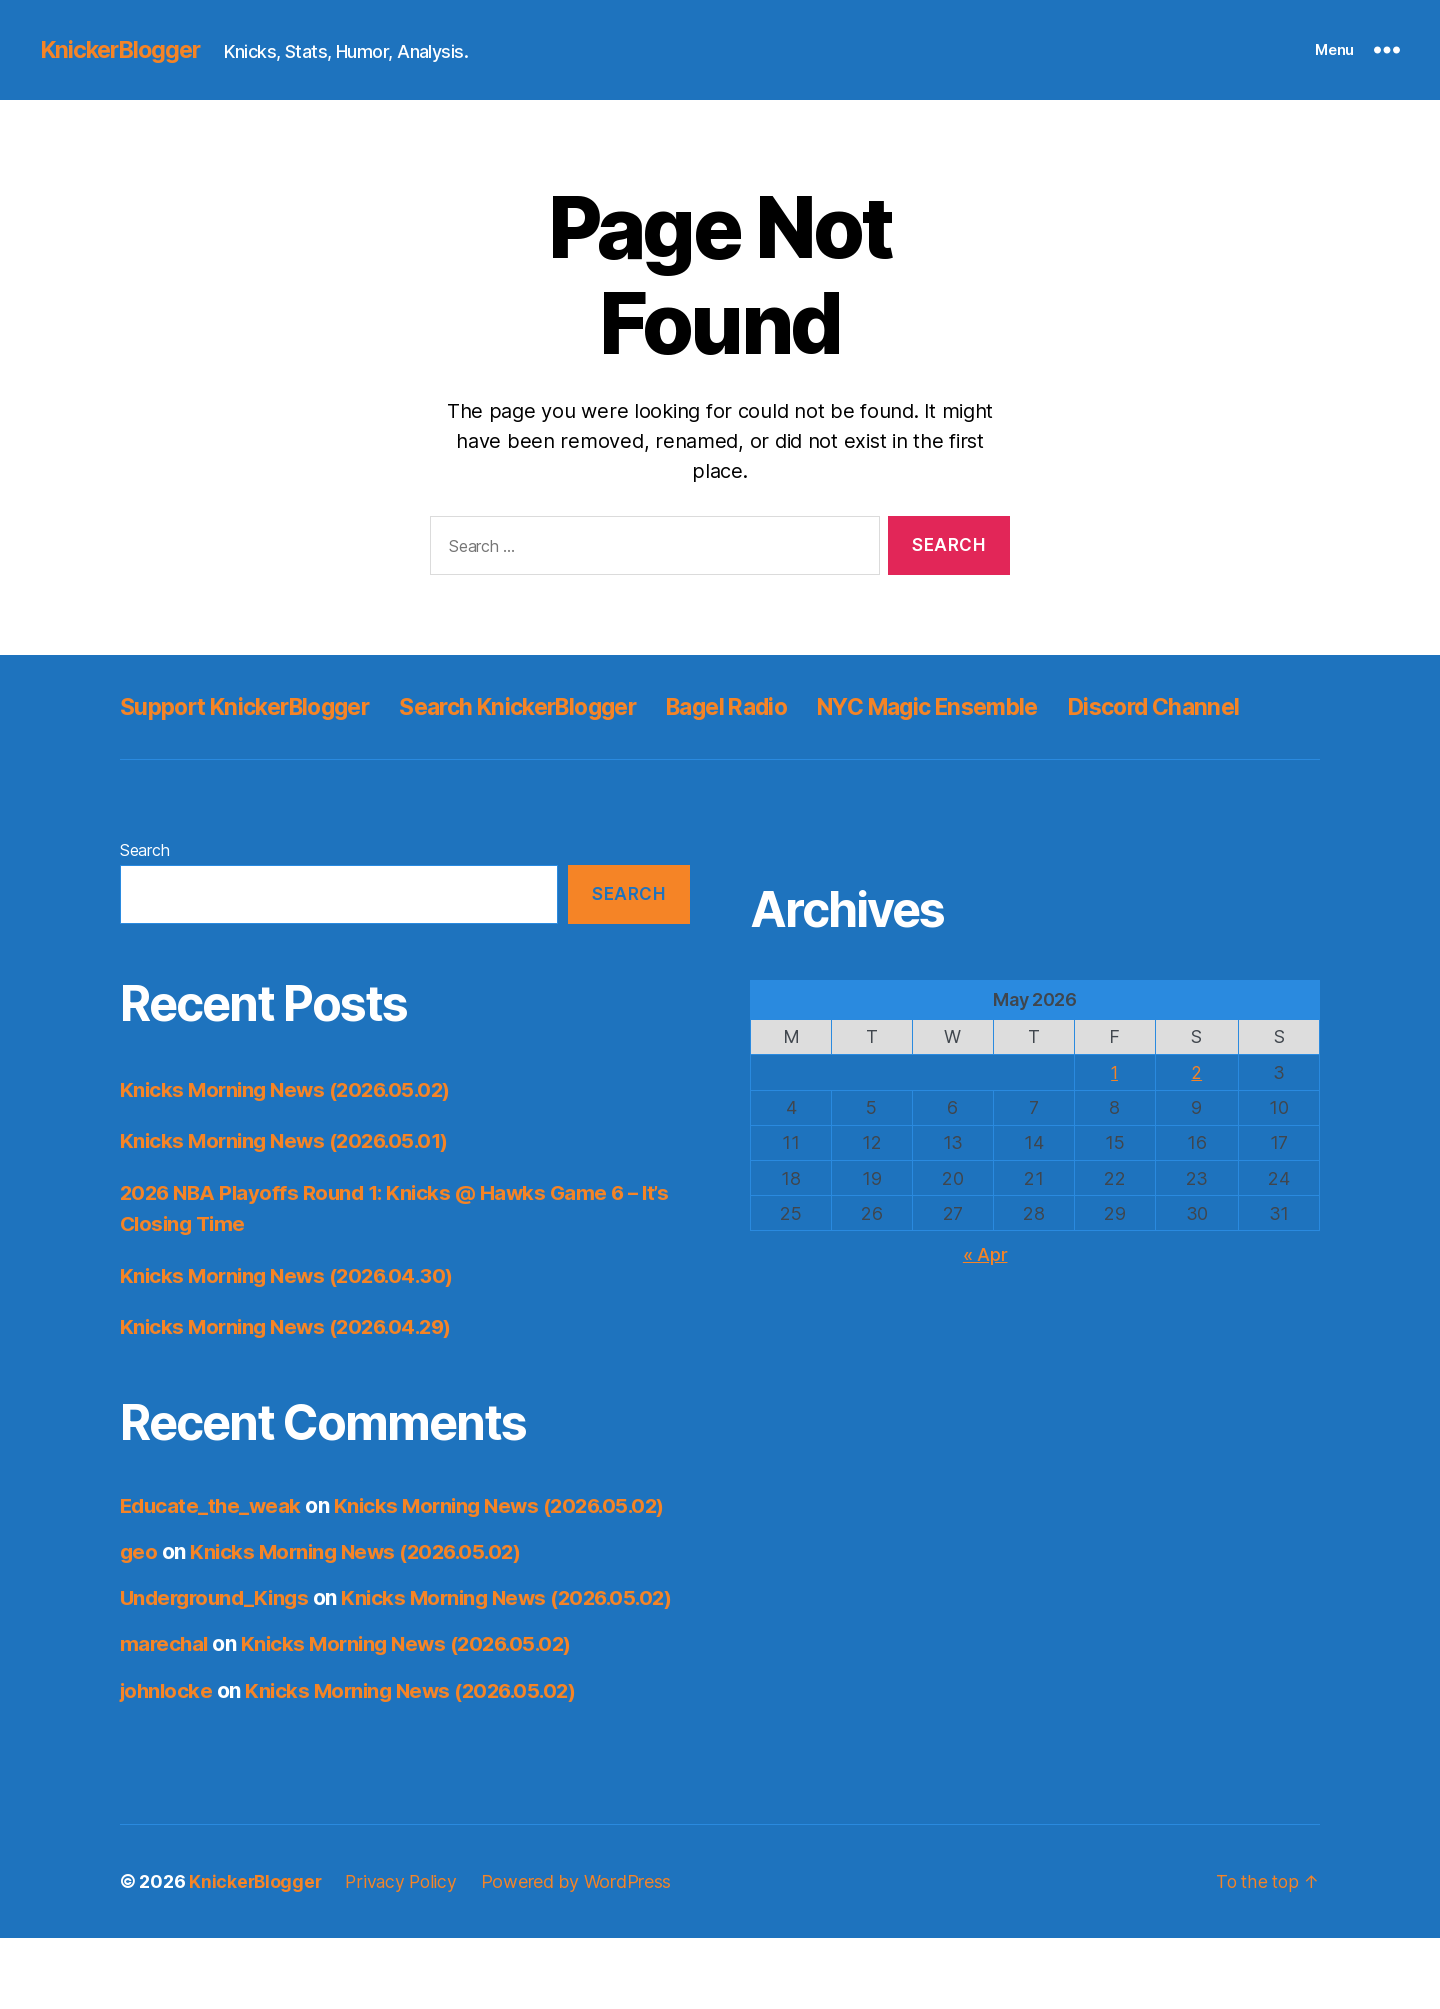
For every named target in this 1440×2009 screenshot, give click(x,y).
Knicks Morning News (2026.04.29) (292, 1371)
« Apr (985, 1298)
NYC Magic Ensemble (987, 706)
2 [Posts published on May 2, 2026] (1196, 1117)
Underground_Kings (218, 1642)
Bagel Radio (771, 706)
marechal (165, 1715)
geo (139, 1596)
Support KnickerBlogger (254, 706)
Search (144, 895)
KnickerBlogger (124, 50)
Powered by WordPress (582, 1952)
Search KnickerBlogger (547, 706)
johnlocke (168, 1761)
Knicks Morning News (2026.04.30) (292, 1320)
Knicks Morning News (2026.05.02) (291, 1134)
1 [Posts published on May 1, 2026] (1114, 1117)
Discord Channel (211, 751)
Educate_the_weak (213, 1550)
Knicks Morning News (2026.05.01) (290, 1185)
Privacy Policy (405, 1952)
